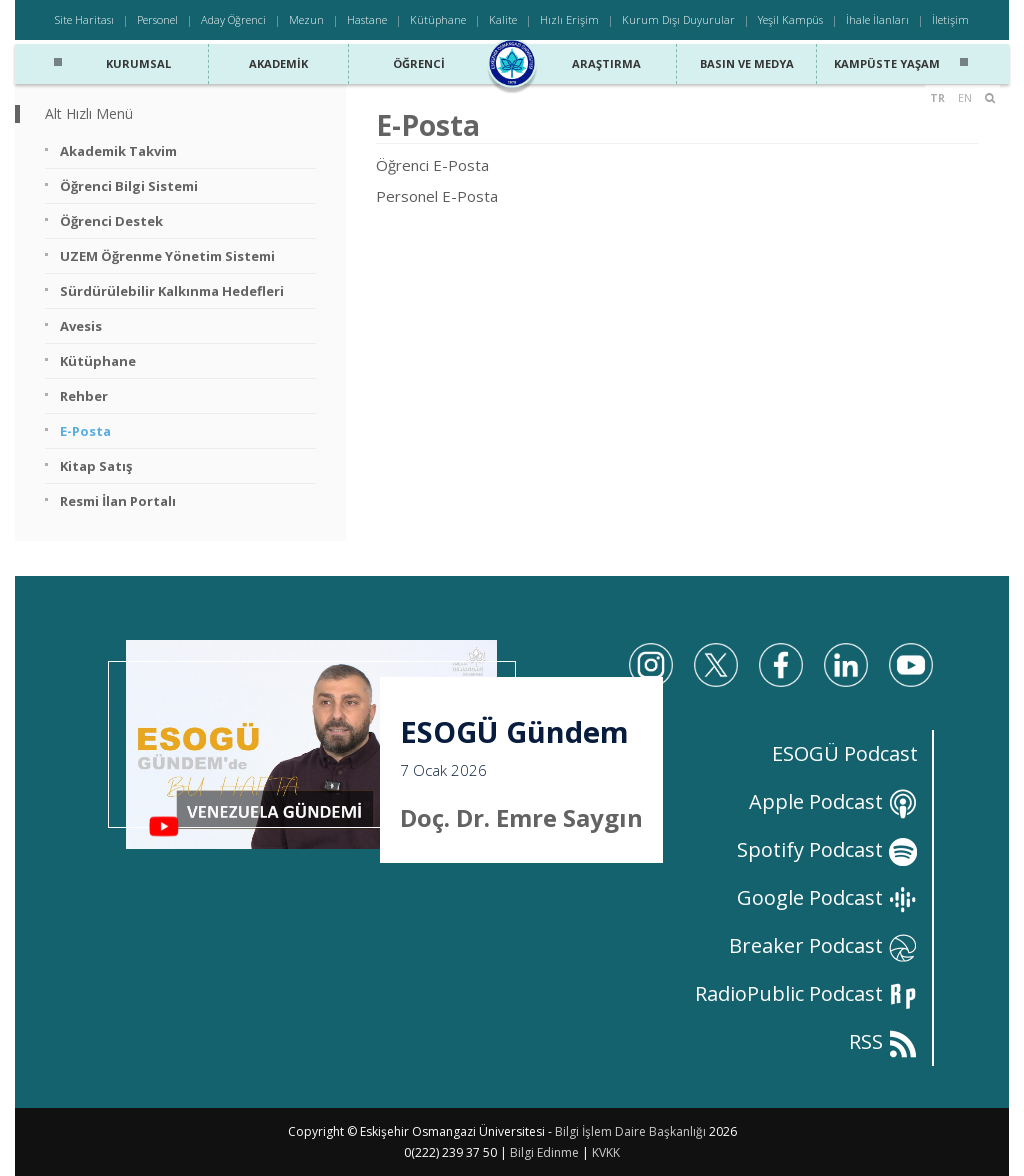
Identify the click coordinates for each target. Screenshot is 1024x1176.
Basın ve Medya (747, 58)
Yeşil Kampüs (790, 19)
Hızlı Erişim (569, 19)
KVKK (606, 1152)
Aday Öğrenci (233, 19)
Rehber (84, 396)
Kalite (503, 19)
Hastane (367, 19)
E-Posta (85, 431)
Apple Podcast (833, 801)
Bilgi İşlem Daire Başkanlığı (630, 1131)
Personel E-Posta (437, 196)
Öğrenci (418, 58)
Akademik (279, 58)
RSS (883, 1041)
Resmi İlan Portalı (118, 501)
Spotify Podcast (827, 849)
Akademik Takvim (118, 151)
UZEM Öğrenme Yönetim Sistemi (167, 256)
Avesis (81, 326)
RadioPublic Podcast (806, 993)
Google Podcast (827, 897)
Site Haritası (84, 19)
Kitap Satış (96, 466)
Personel (157, 19)
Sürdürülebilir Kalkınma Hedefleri (172, 291)
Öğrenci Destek (111, 221)
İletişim (950, 19)
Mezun (306, 19)
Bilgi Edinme (544, 1152)
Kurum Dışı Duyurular (678, 19)
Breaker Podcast (823, 945)
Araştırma (606, 58)
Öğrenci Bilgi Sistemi (129, 186)
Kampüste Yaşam (886, 58)
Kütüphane (438, 19)
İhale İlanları (877, 19)
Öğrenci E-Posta (432, 165)
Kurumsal (138, 58)
